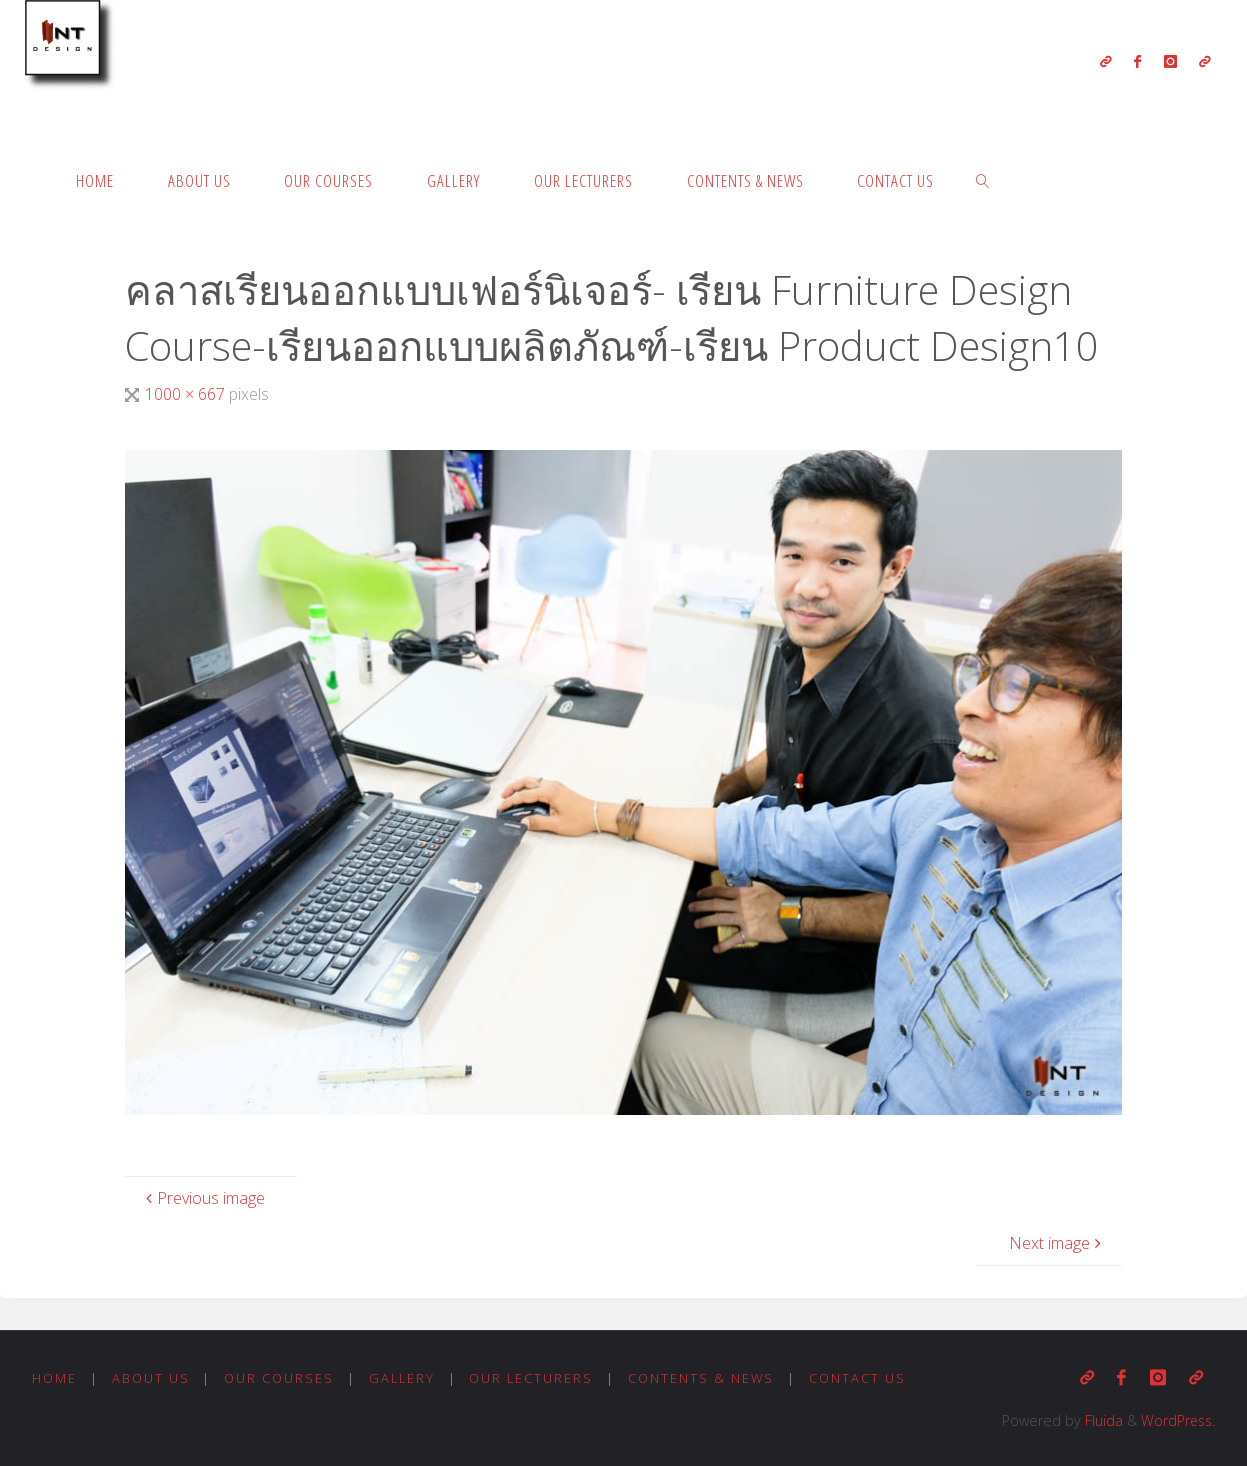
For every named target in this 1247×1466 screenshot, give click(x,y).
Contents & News (704, 1378)
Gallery (403, 1378)
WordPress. (1176, 1420)
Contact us (860, 1378)
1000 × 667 (187, 394)
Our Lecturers (533, 1378)
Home (54, 1378)
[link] (983, 180)
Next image (1057, 1243)
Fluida (1099, 1420)
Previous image (203, 1198)
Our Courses (279, 1378)
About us (151, 1378)
